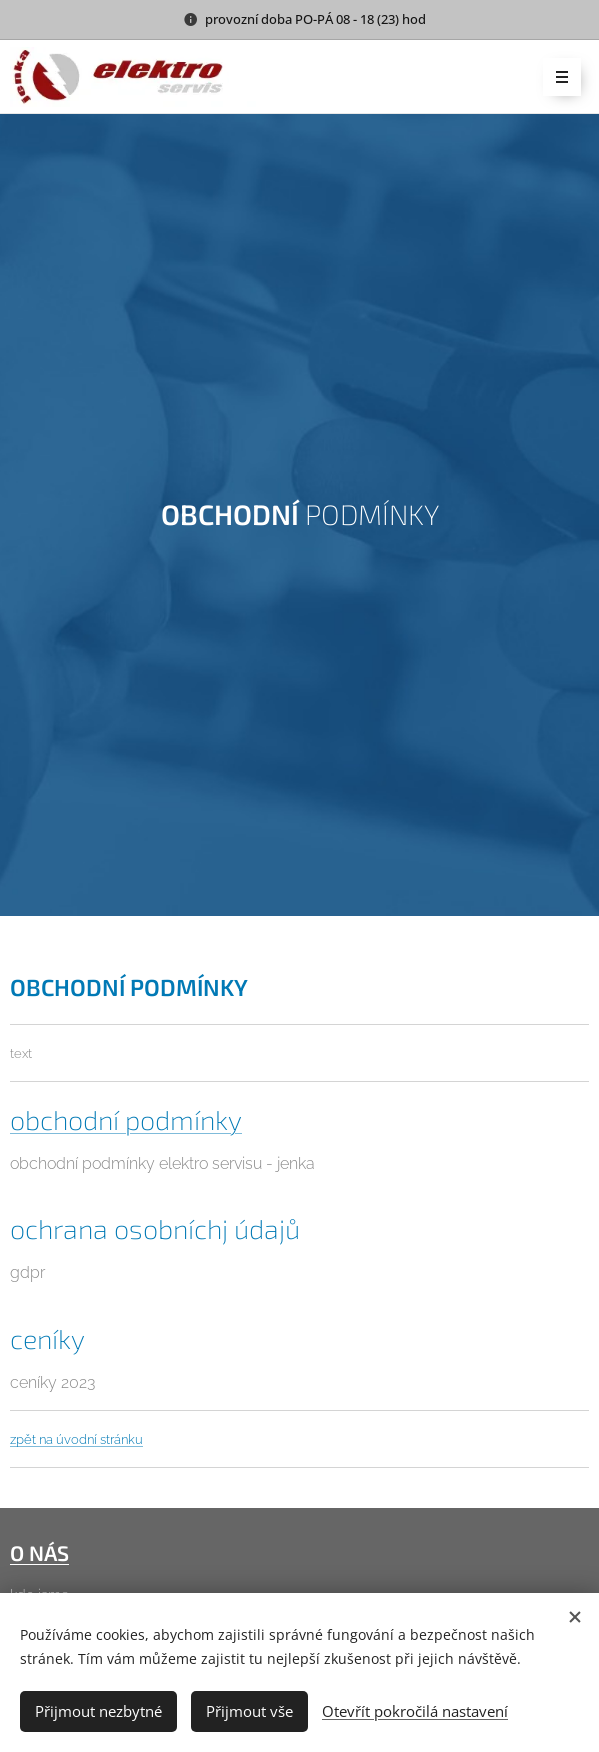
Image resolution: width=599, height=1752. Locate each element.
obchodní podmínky (126, 1119)
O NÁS (39, 1552)
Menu (555, 78)
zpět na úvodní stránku (76, 1439)
